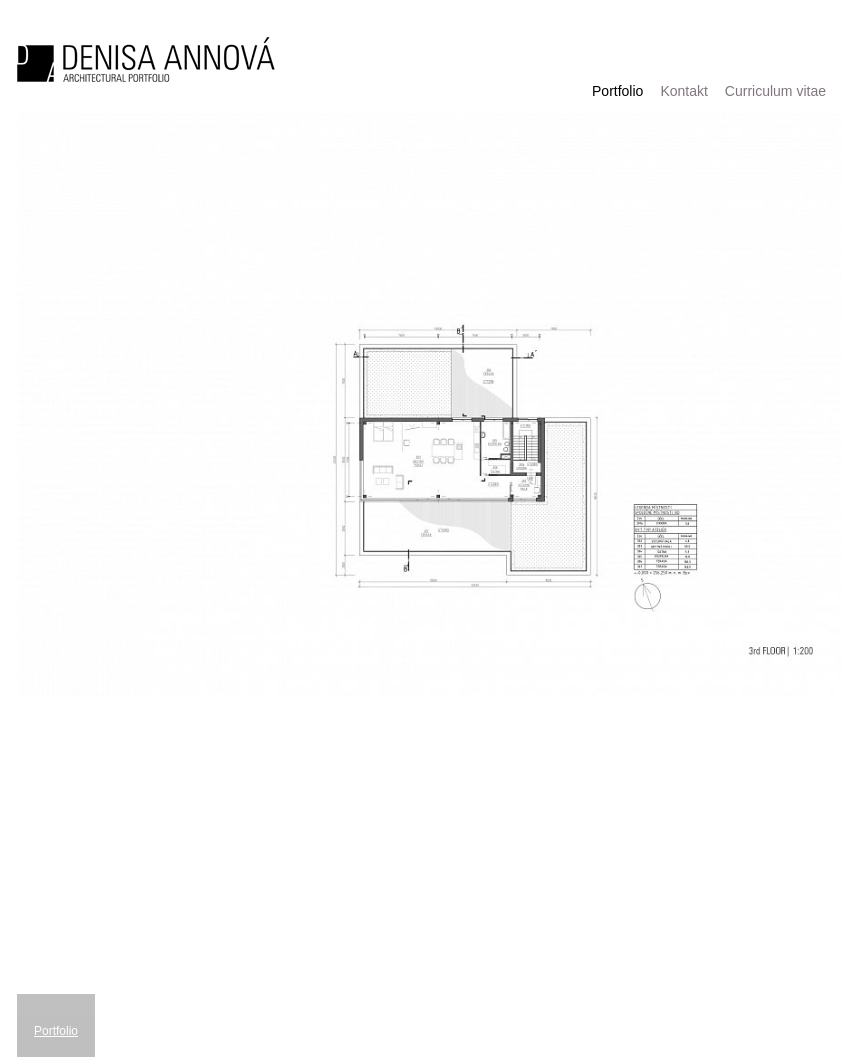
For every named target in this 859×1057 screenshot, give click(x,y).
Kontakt (683, 91)
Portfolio (617, 91)
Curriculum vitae (775, 91)
